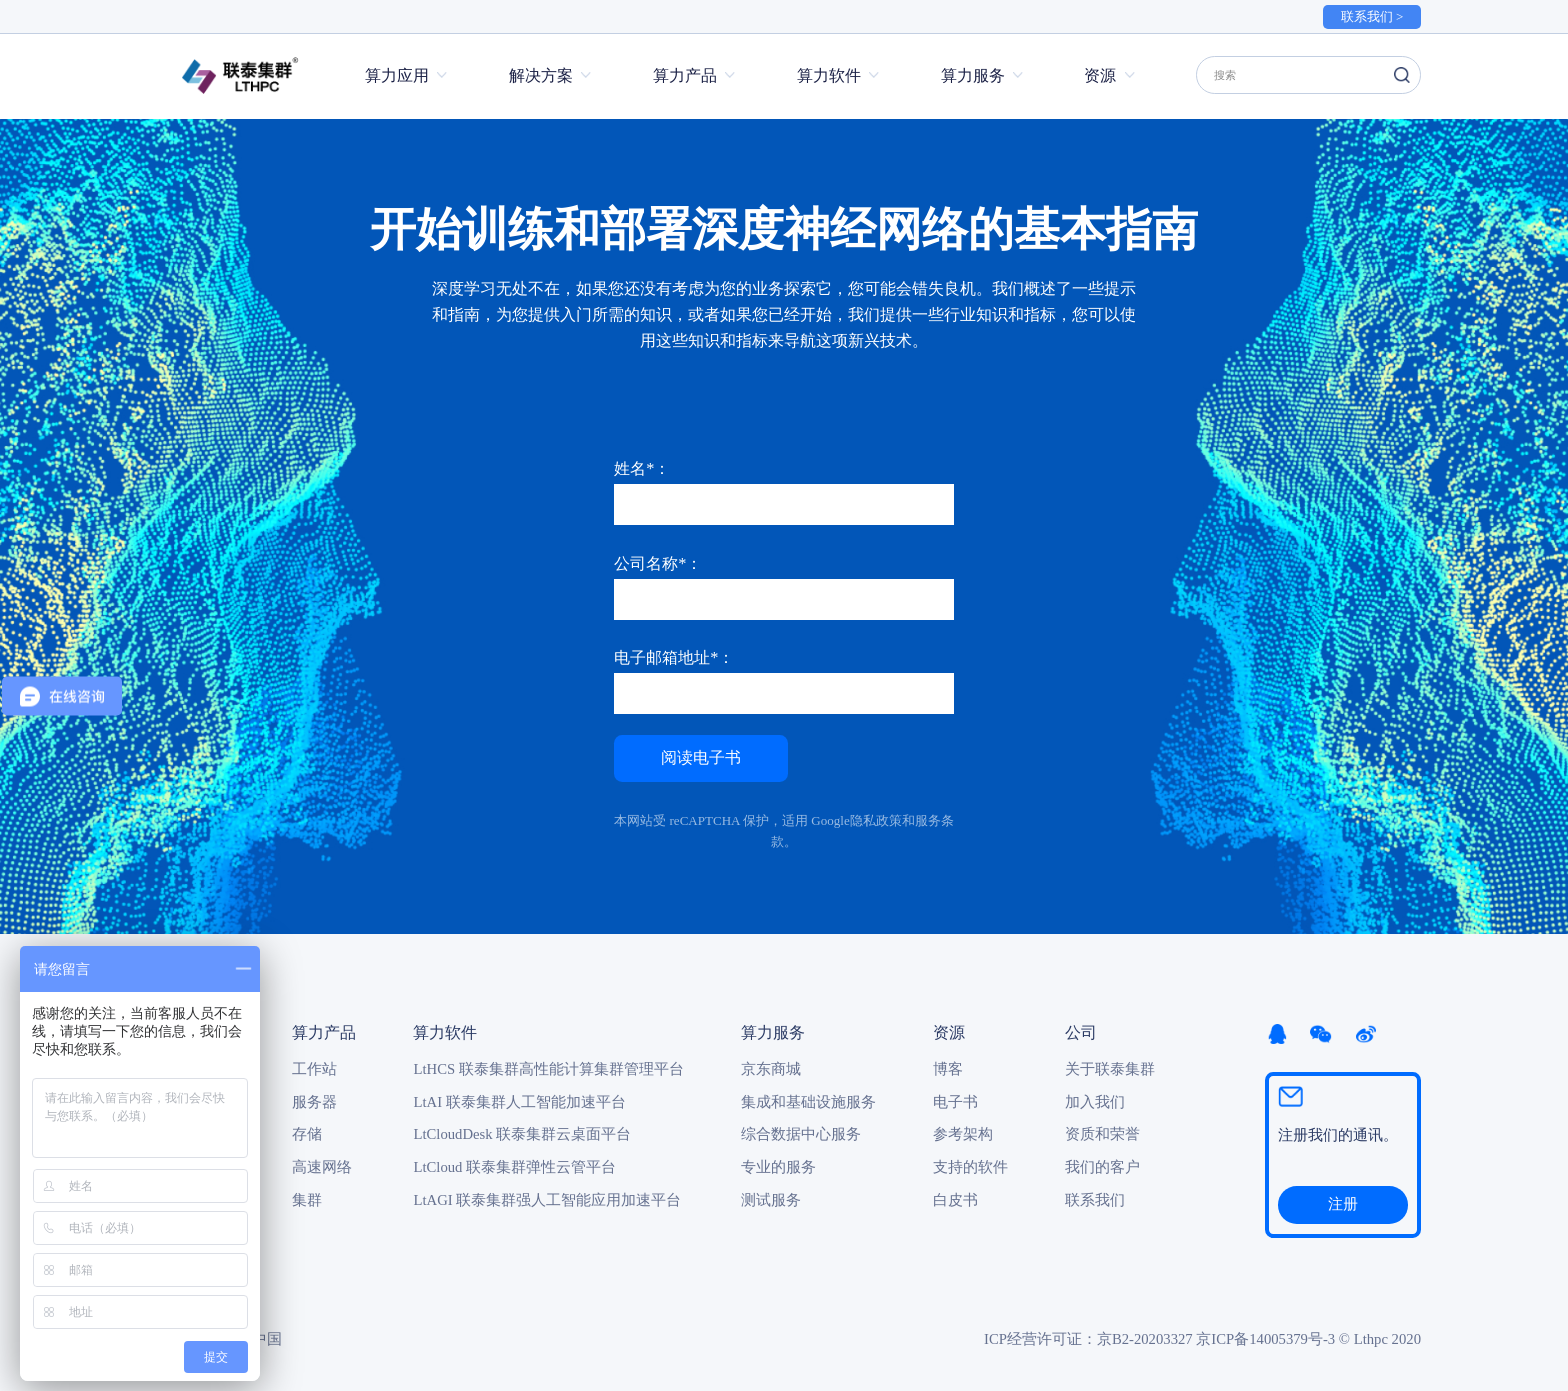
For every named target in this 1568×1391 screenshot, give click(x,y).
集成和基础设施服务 (808, 1102)
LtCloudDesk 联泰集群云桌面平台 (522, 1134)
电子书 (955, 1102)
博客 (948, 1069)
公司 (1081, 1032)
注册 (1343, 1204)
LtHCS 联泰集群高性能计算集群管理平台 (548, 1069)
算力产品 (685, 75)
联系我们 (1095, 1200)
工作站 (314, 1069)
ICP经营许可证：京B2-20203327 (1088, 1339)
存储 (307, 1134)
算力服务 (973, 75)
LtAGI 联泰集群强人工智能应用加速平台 (547, 1200)
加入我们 (1095, 1102)
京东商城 (771, 1069)
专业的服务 (778, 1167)
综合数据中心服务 (801, 1134)
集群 (307, 1200)
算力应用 (397, 75)
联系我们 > (1372, 16)
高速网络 (322, 1167)
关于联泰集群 (1110, 1069)
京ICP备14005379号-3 (1265, 1339)
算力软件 (829, 75)
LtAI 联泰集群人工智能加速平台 (519, 1102)
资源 (1100, 75)
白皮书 (955, 1200)
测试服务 (771, 1200)
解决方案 (541, 75)
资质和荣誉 (1102, 1134)
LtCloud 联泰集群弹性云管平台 (514, 1167)
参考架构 (963, 1134)
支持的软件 (970, 1167)
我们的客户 (1102, 1167)
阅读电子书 (701, 757)
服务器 (314, 1102)
